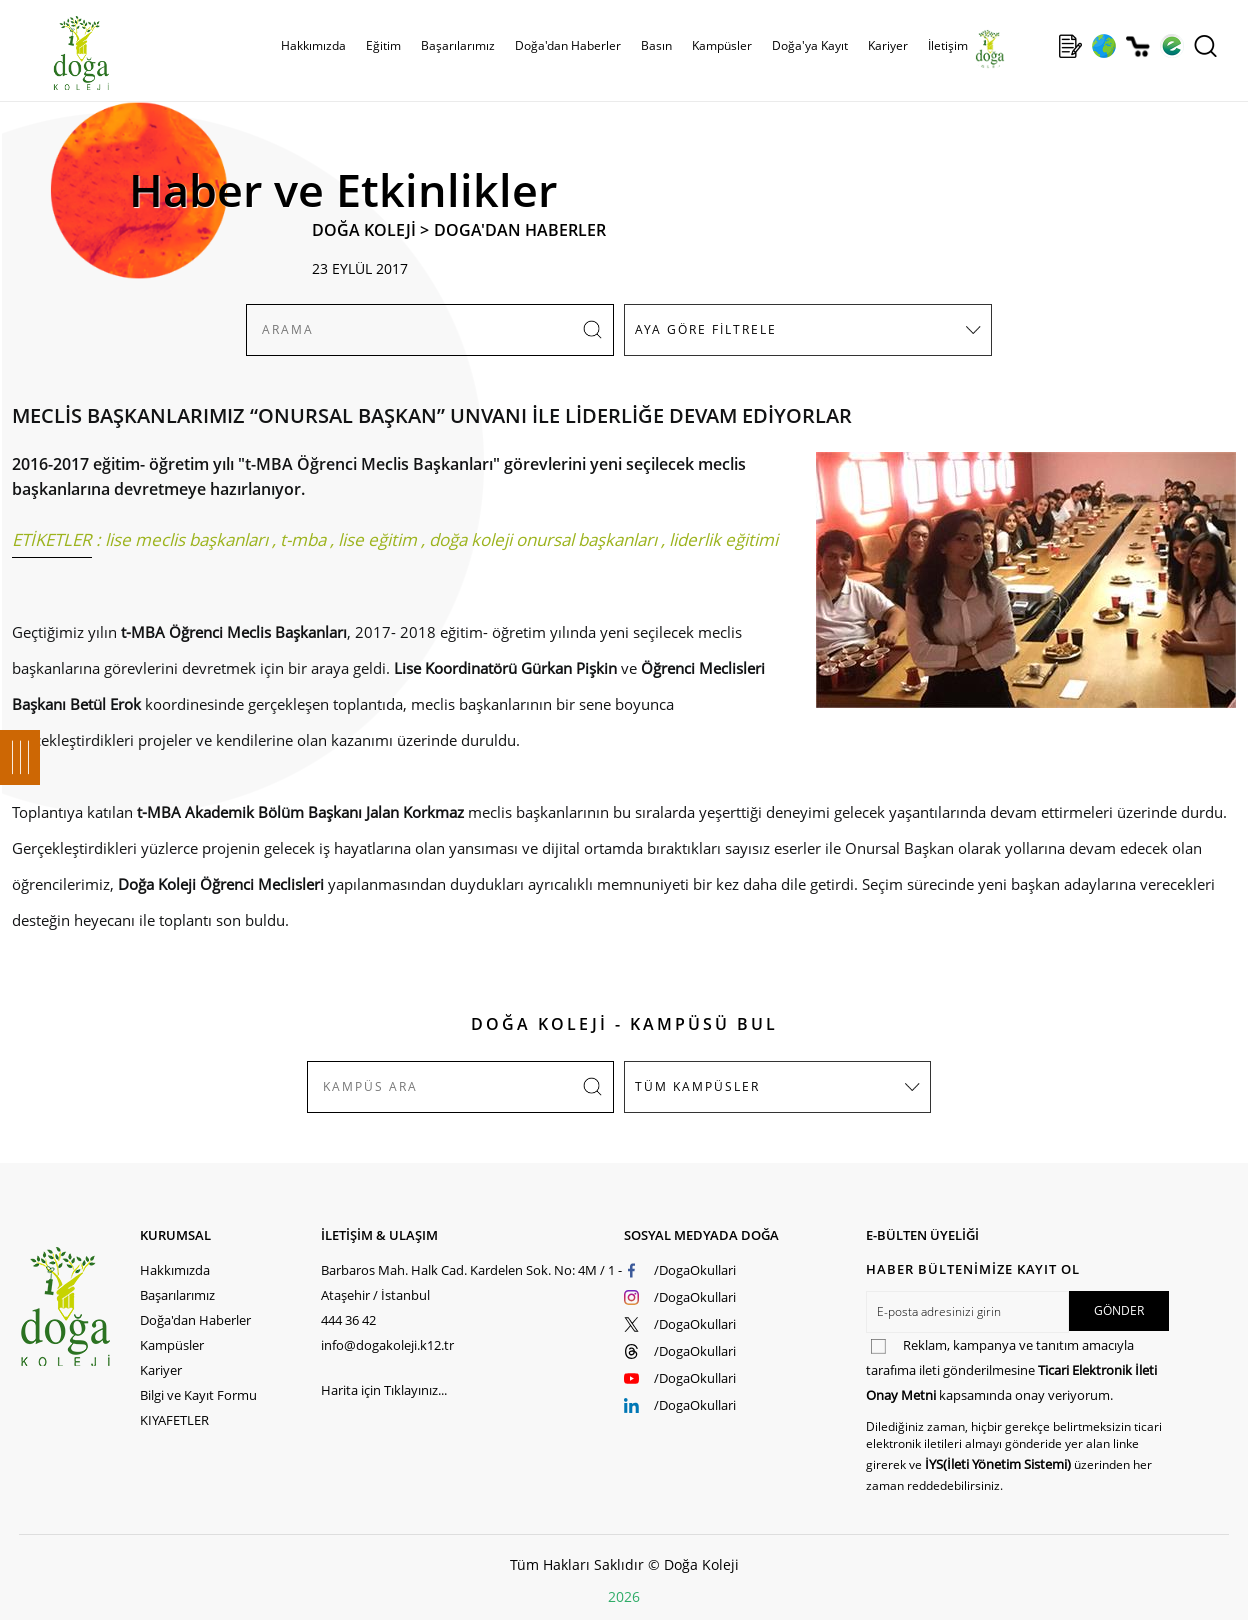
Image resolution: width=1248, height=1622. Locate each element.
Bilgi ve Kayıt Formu (198, 1395)
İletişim (948, 45)
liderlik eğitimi (723, 539)
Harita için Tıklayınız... (384, 1390)
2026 (624, 1596)
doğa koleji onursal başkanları (543, 539)
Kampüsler (722, 45)
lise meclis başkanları (186, 539)
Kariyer (888, 45)
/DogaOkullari (695, 1270)
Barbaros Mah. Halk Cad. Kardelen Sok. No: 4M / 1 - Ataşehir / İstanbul (471, 1282)
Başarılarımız (458, 45)
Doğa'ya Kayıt (810, 45)
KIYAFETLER (174, 1420)
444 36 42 (348, 1320)
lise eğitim (377, 539)
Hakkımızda (313, 45)
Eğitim (383, 45)
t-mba (303, 539)
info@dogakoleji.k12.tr (387, 1345)
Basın (656, 45)
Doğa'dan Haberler (568, 45)
